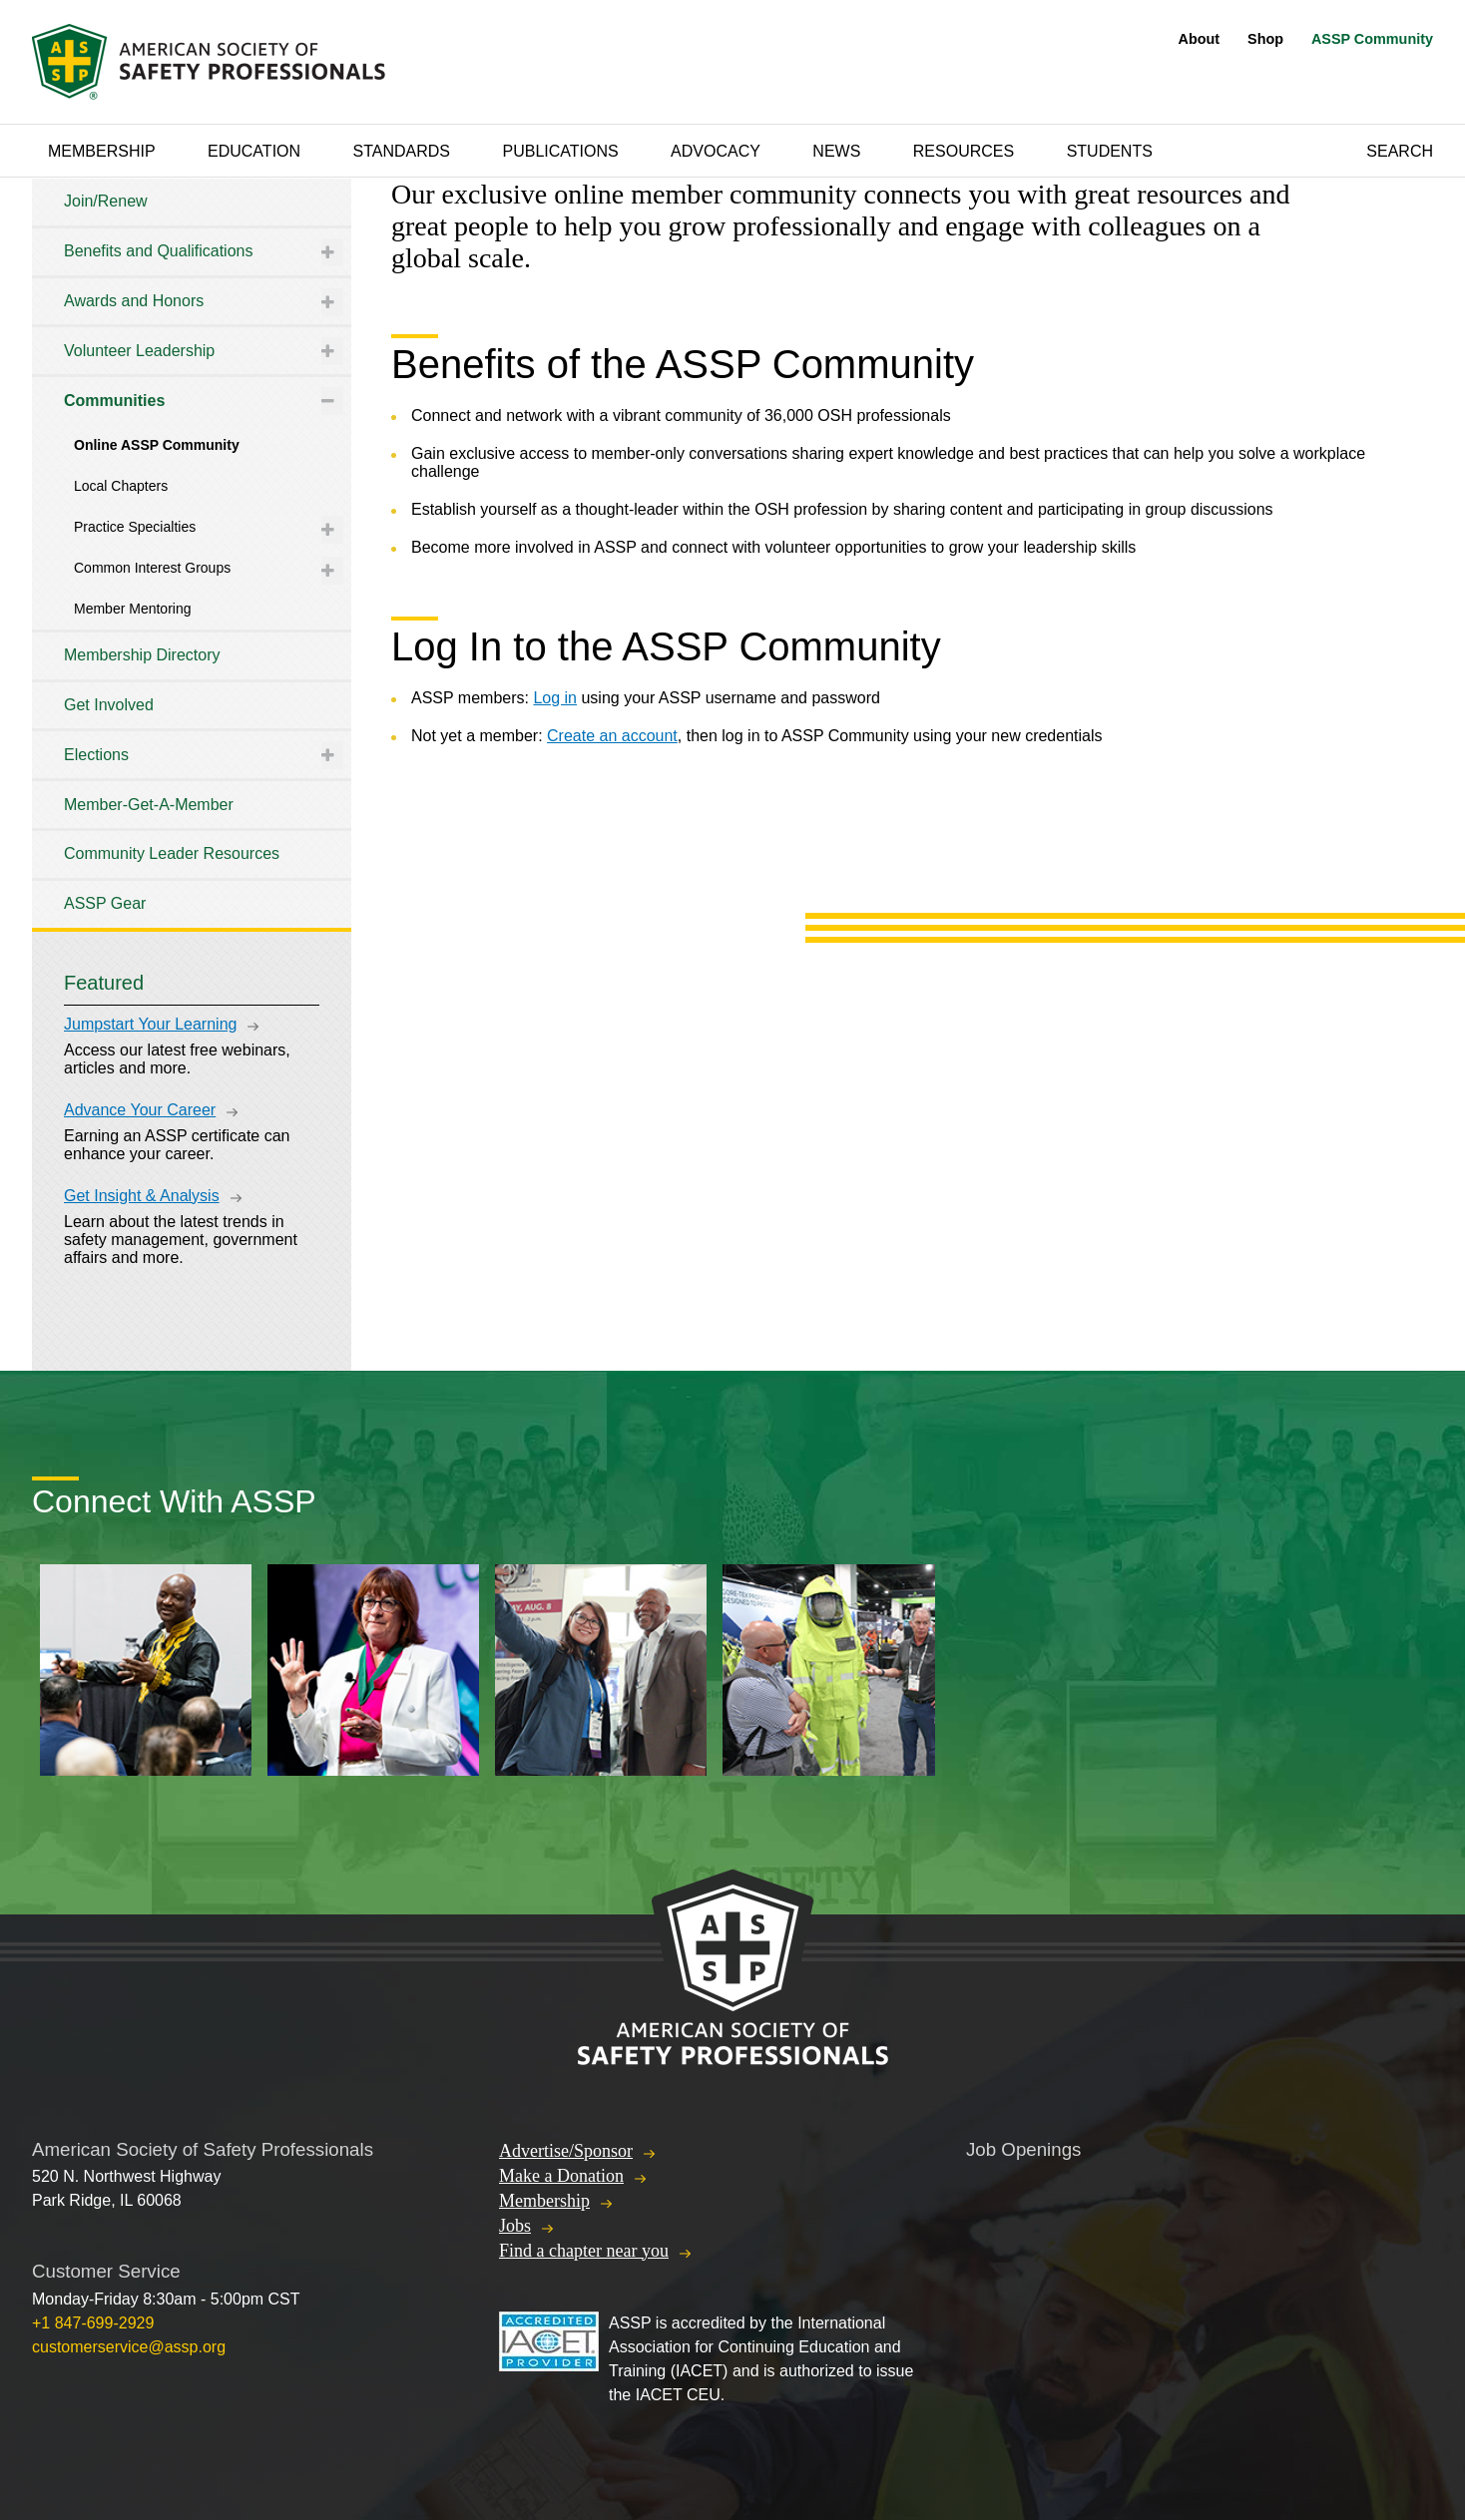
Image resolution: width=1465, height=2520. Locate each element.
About (1200, 39)
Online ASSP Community (157, 445)
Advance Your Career (140, 1109)
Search (1399, 151)
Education (254, 151)
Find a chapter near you (584, 2251)
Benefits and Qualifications (158, 250)
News (836, 151)
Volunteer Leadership (139, 350)
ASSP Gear (105, 903)
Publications (560, 151)
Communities (114, 400)
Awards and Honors (134, 300)
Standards (402, 151)
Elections (96, 754)
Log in (555, 697)
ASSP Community (1372, 39)
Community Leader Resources (171, 853)
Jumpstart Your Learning (150, 1024)
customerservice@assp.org (129, 2346)
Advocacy (715, 151)
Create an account (612, 735)
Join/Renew (106, 201)
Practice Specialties (135, 527)
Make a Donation (561, 2176)
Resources (963, 151)
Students (1110, 151)
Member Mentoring (133, 609)
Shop (1265, 39)
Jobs (515, 2226)
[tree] (191, 553)
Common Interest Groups (152, 568)
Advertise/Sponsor (566, 2151)
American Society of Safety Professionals (210, 62)
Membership (102, 151)
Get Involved (109, 704)
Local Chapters (121, 486)
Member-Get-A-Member (149, 804)
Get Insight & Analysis (142, 1195)
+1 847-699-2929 (93, 2322)
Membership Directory (142, 654)
